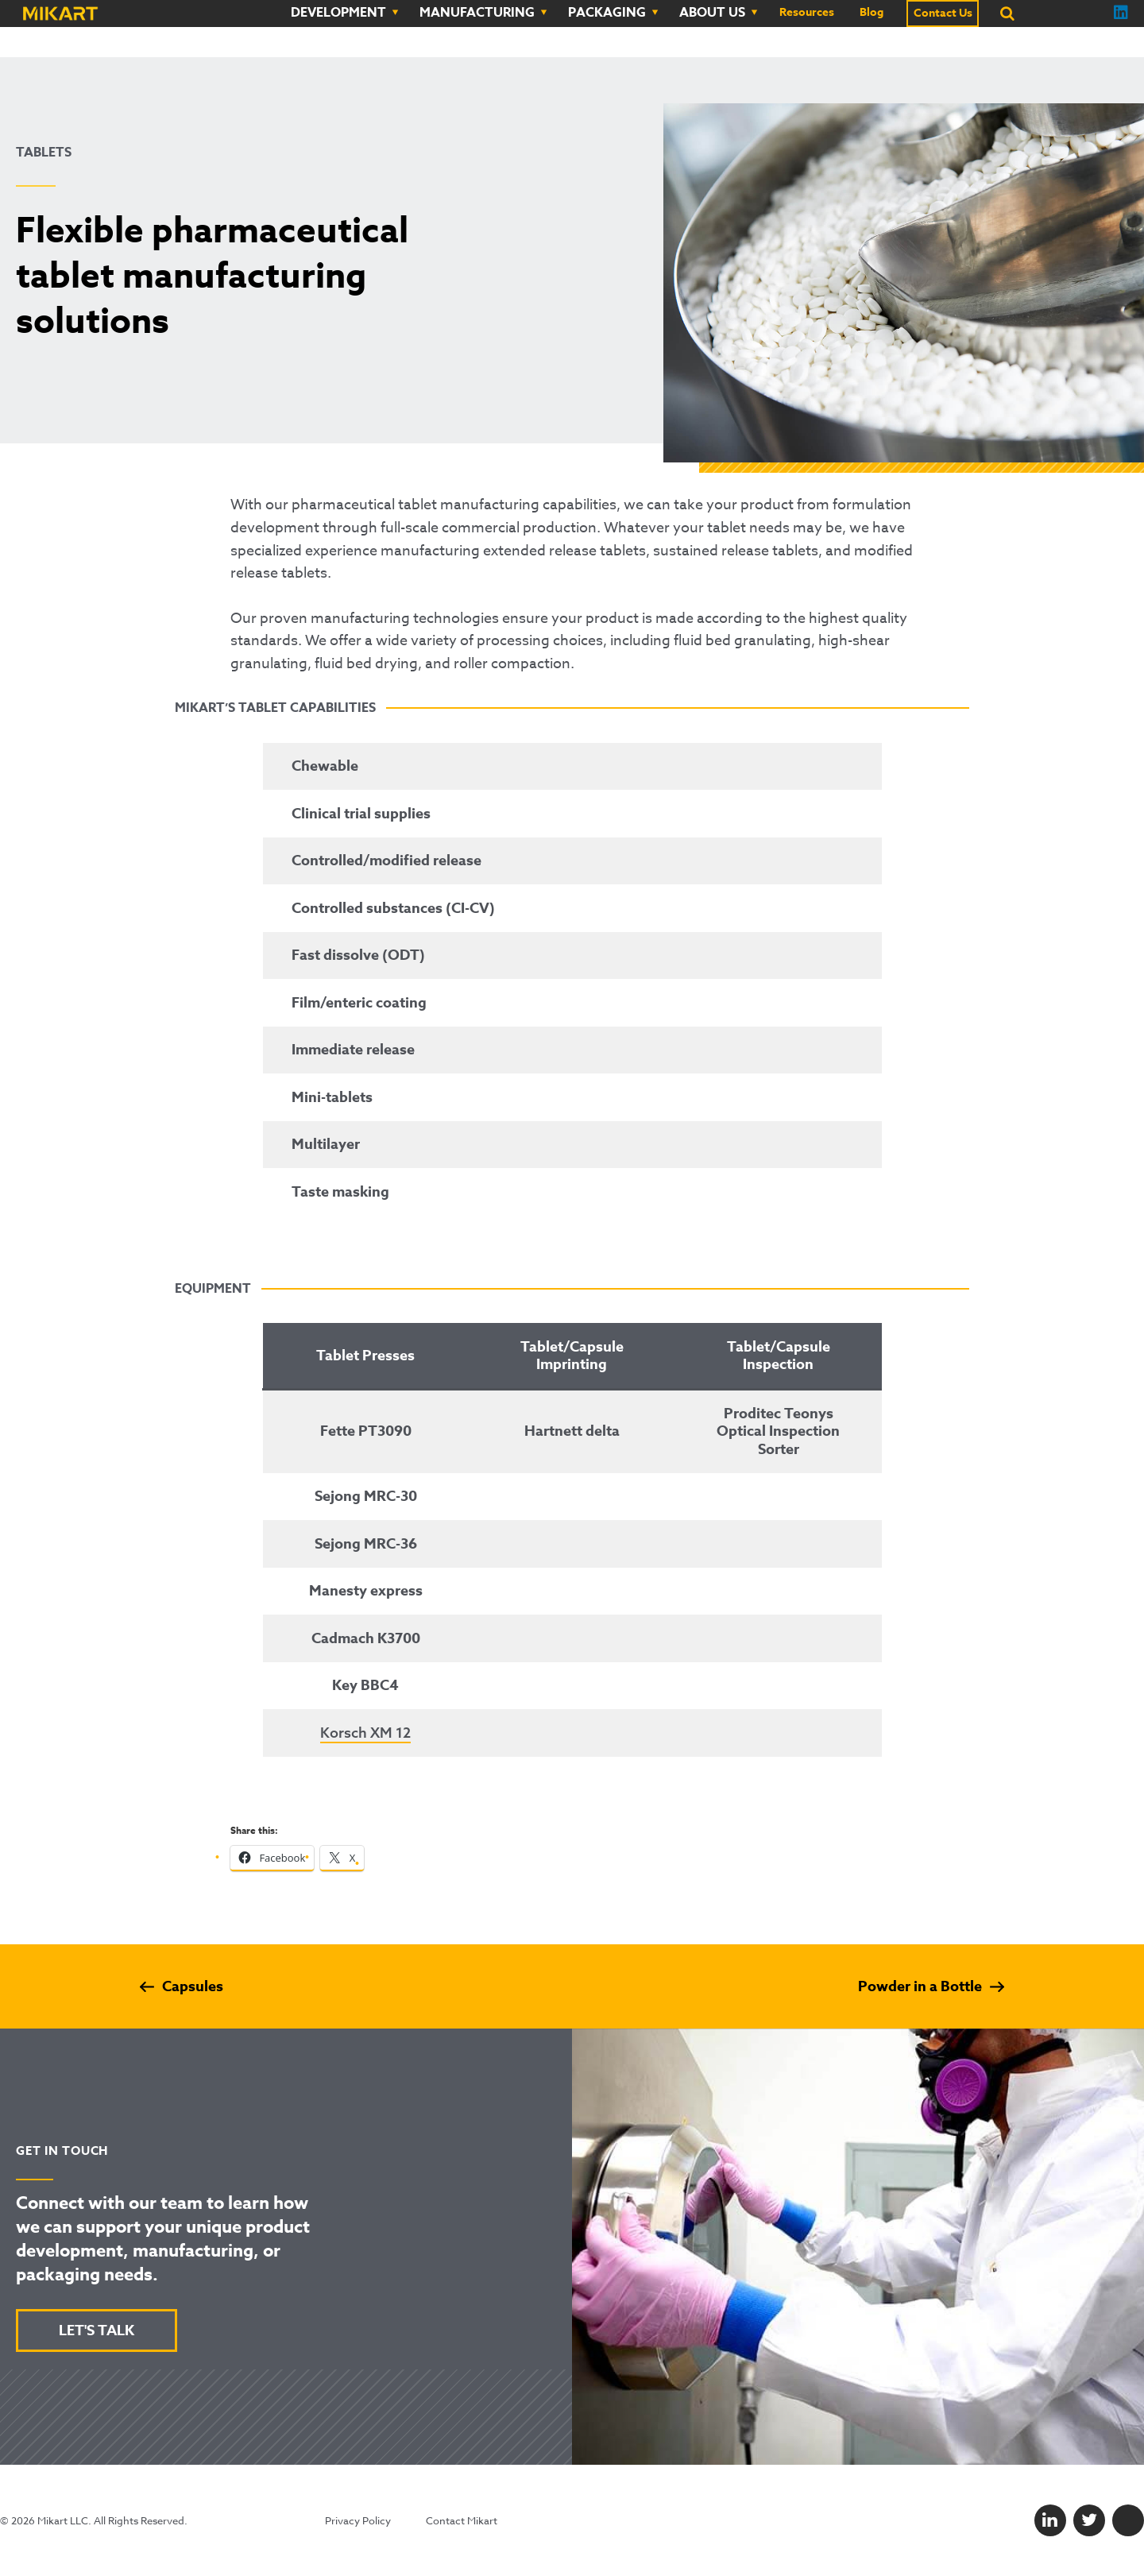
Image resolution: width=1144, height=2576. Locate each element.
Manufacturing (477, 13)
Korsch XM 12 (365, 1732)
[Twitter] (1089, 2520)
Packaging (607, 13)
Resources (806, 13)
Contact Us (943, 13)
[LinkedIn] (1050, 2520)
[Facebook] (1128, 2520)
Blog (871, 13)
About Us (712, 13)
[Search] (1007, 13)
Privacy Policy (358, 2520)
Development (338, 13)
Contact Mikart (461, 2520)
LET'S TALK (96, 2330)
